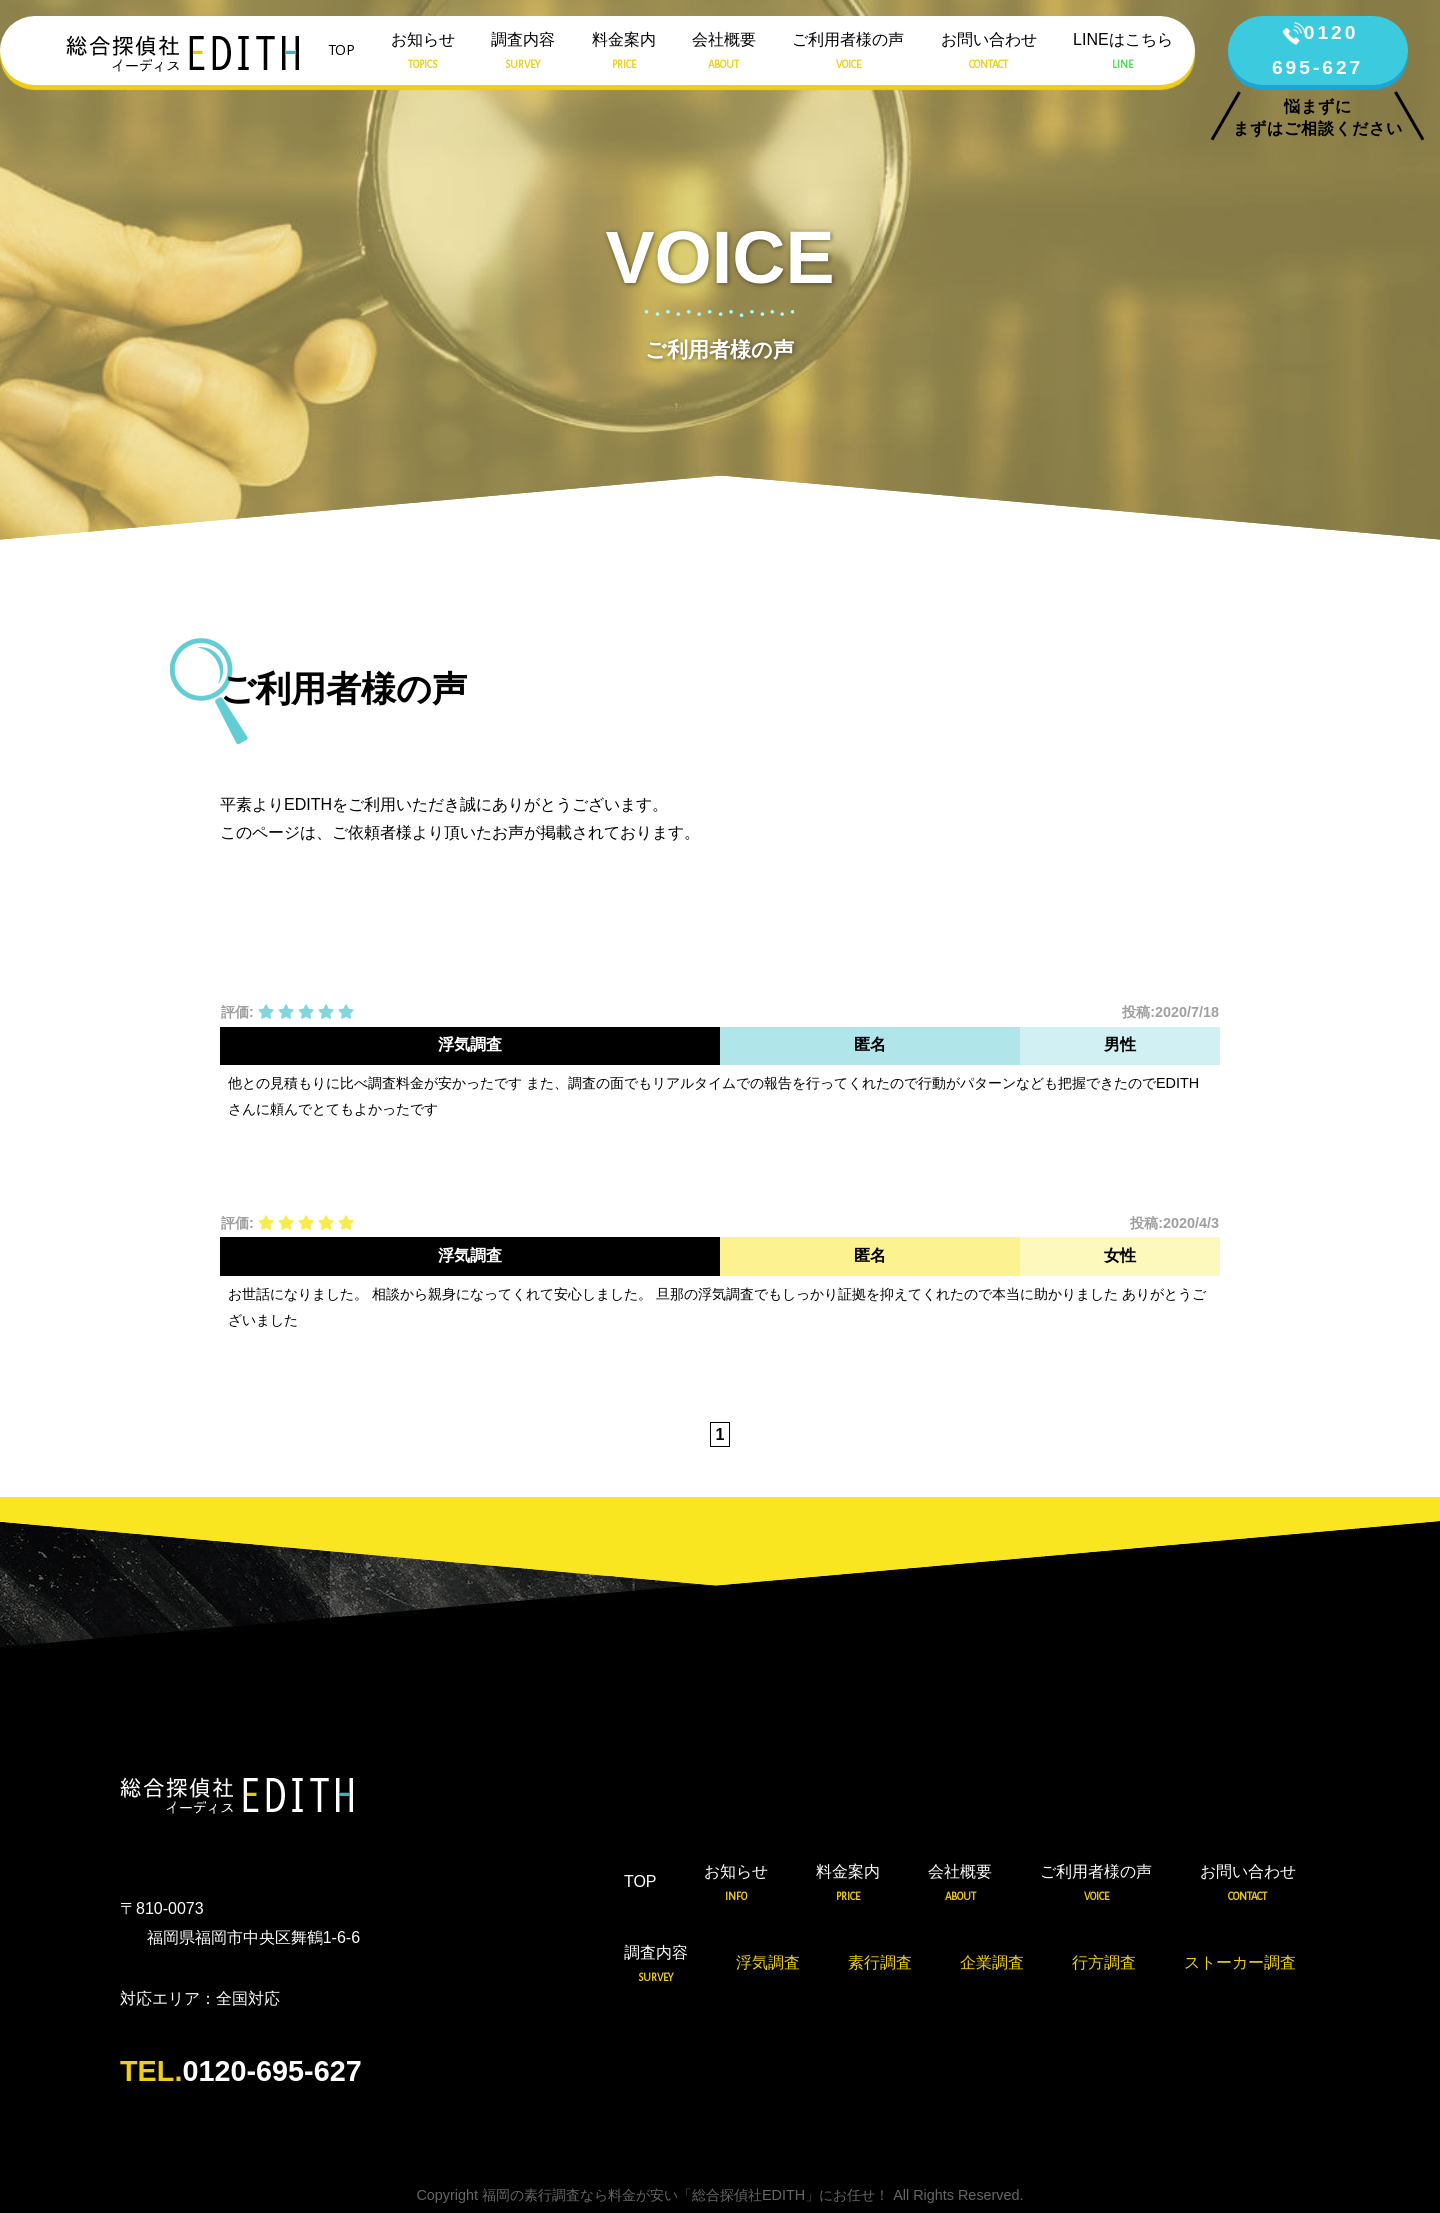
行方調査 (1104, 1962)
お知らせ (423, 53)
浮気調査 (768, 1962)
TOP (341, 50)
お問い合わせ (989, 53)
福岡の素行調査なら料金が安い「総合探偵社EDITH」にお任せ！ (685, 2195)
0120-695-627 (241, 2071)
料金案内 (624, 53)
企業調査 (992, 1962)
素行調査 (880, 1962)
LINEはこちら (1123, 53)
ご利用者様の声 (848, 53)
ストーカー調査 (1240, 1962)
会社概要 (724, 53)
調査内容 (523, 53)
